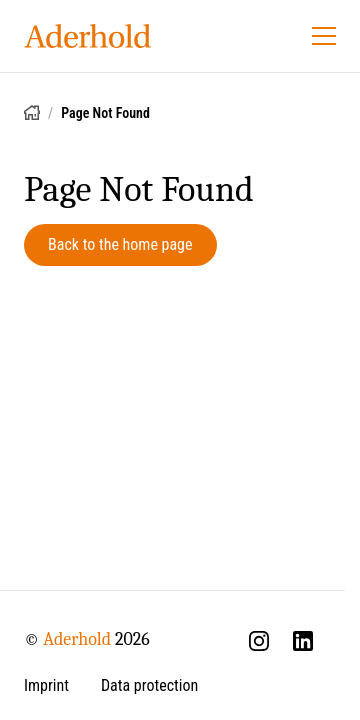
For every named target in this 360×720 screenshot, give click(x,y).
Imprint (46, 685)
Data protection (149, 685)
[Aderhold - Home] (88, 36)
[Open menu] (324, 36)
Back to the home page (120, 244)
